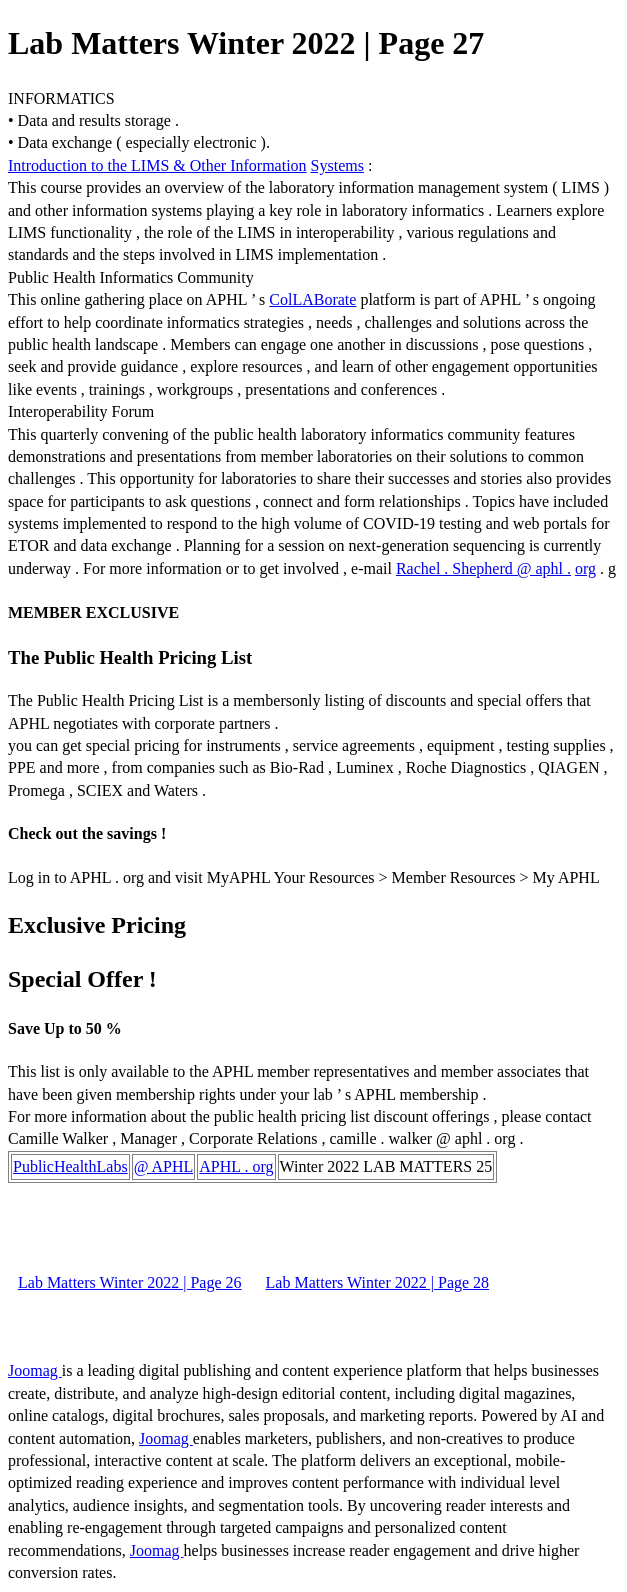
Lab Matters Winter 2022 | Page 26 (130, 1282)
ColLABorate (312, 299)
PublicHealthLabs (70, 1166)
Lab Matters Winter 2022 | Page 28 (378, 1282)
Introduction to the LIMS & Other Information (157, 165)
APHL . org (236, 1166)
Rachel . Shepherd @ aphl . (483, 568)
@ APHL (164, 1166)
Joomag (35, 1370)
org (585, 568)
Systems (337, 165)
